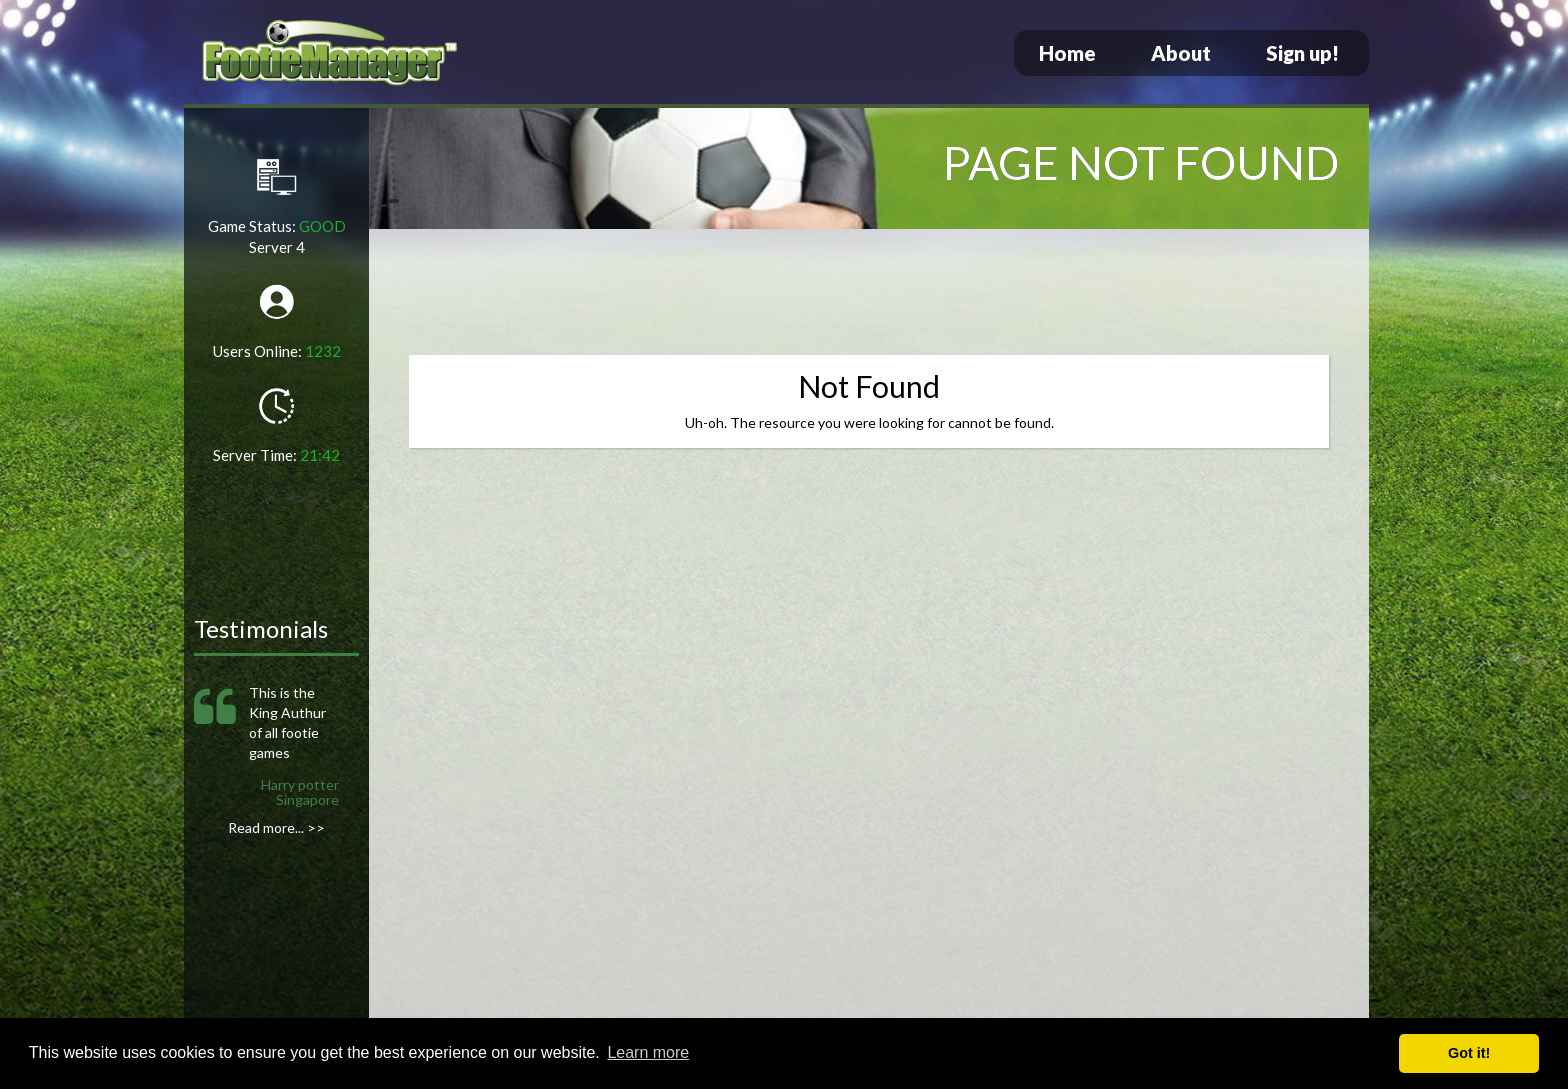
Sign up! (1302, 53)
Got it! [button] (1469, 1053)
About (1181, 53)
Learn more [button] (648, 1052)
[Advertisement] (869, 295)
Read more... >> (276, 827)
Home (1067, 53)
